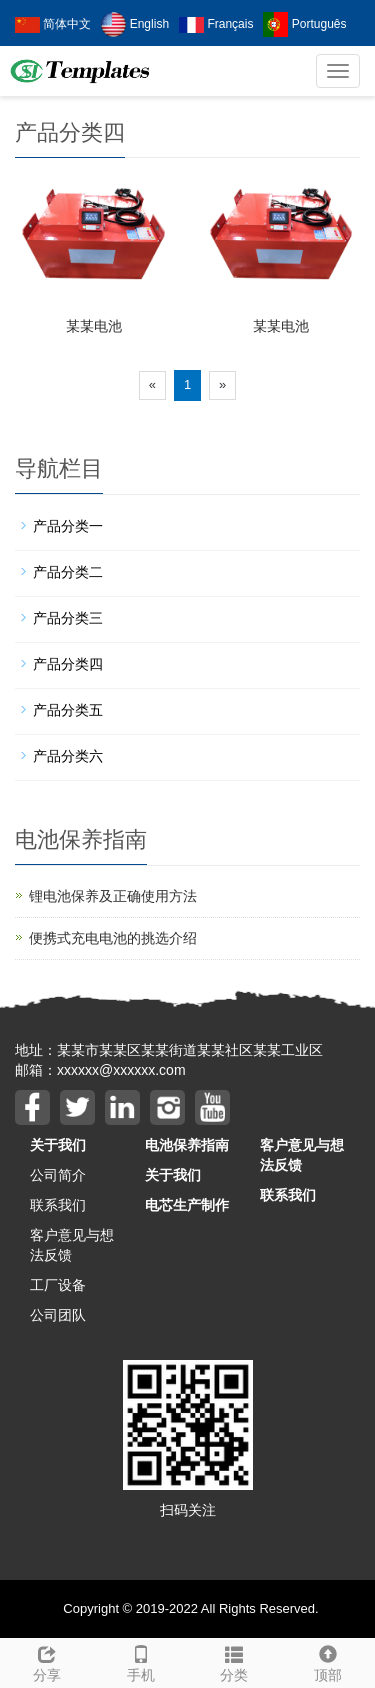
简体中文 (53, 24)
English (135, 24)
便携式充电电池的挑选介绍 (113, 938)
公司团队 (58, 1315)
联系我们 (58, 1205)
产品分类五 (68, 710)
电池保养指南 (187, 1145)
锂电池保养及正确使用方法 (113, 896)
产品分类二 (68, 572)
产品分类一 (68, 526)
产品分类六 (68, 756)
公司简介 (58, 1175)
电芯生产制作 (187, 1205)
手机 (141, 1661)
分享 (47, 1661)
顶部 (328, 1661)
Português (304, 24)
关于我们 (58, 1145)
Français (216, 24)
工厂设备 (58, 1285)
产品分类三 (68, 618)
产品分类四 (68, 664)
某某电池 (94, 326)
